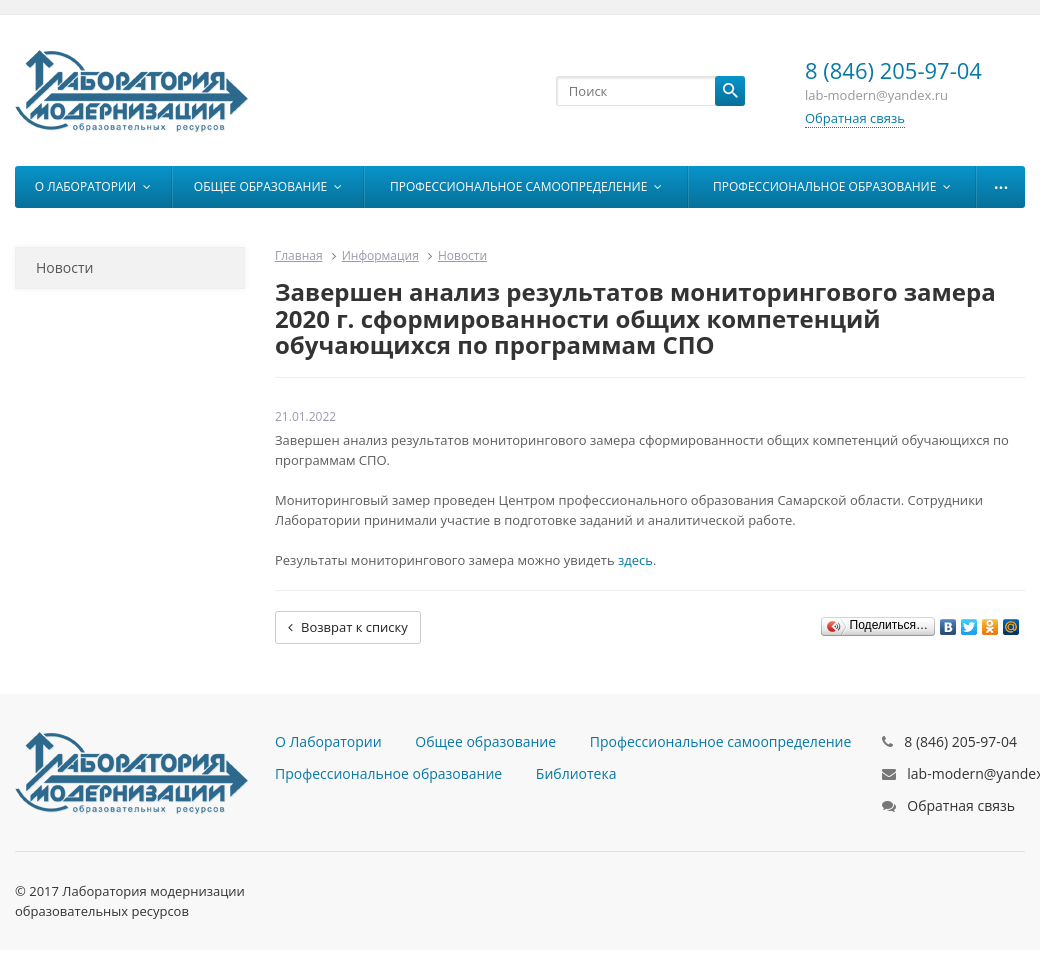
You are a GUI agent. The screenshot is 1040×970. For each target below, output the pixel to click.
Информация (380, 255)
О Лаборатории (93, 186)
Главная (299, 255)
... (1001, 182)
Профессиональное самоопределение (526, 186)
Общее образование (268, 186)
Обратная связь (855, 118)
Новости (64, 267)
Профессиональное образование (832, 186)
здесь (635, 560)
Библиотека (576, 773)
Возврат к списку (348, 627)
